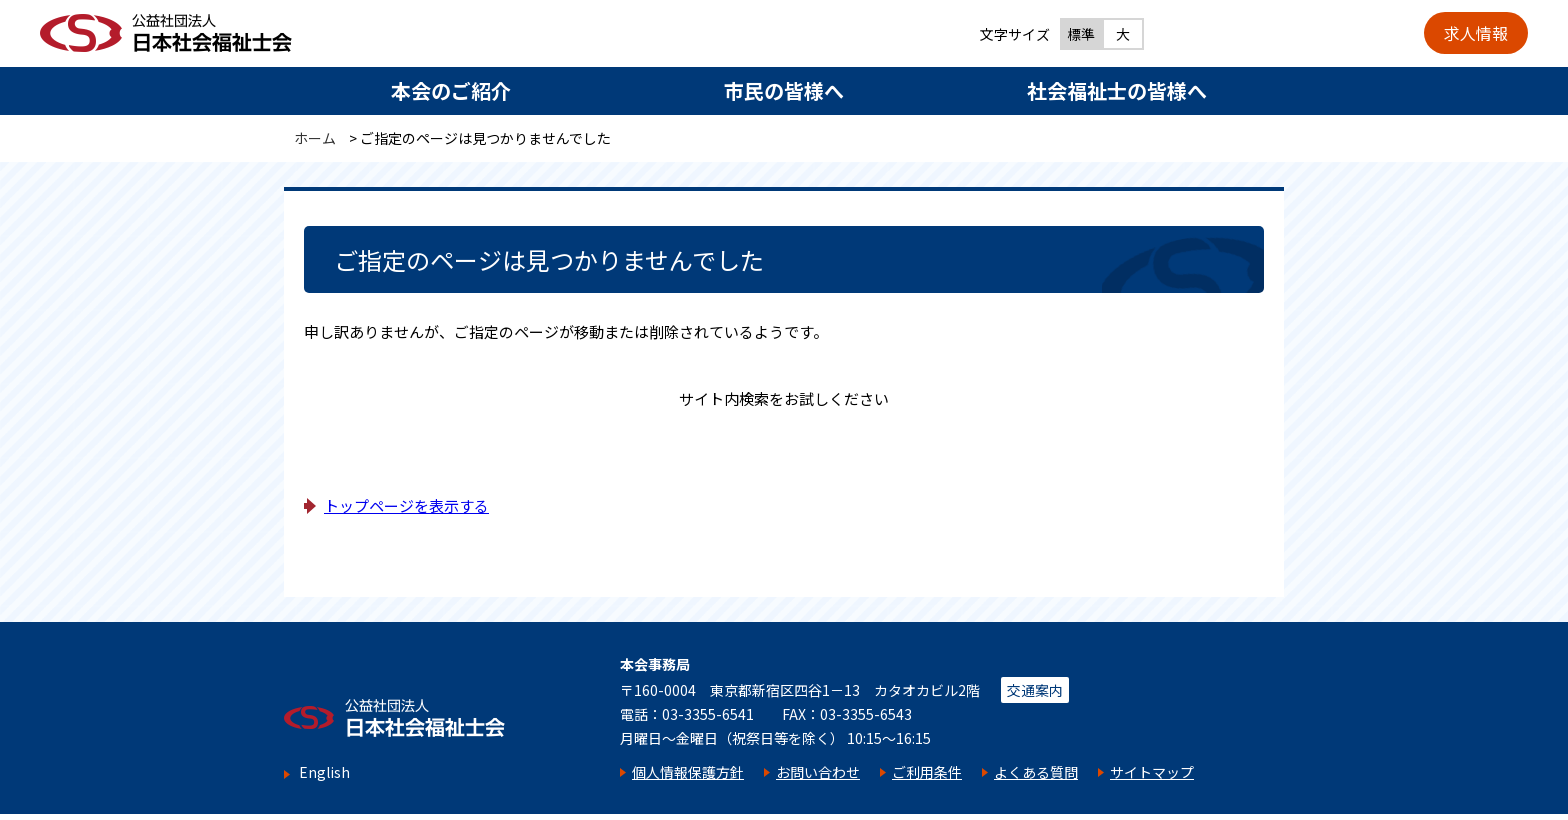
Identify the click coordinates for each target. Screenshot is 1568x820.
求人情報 (1476, 33)
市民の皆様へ (784, 90)
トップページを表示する (406, 505)
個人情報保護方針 (688, 772)
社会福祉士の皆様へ (1117, 90)
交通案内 (1035, 690)
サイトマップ (1152, 772)
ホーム (315, 138)
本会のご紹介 (451, 90)
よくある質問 (1036, 772)
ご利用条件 (927, 772)
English (324, 772)
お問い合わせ (818, 772)
